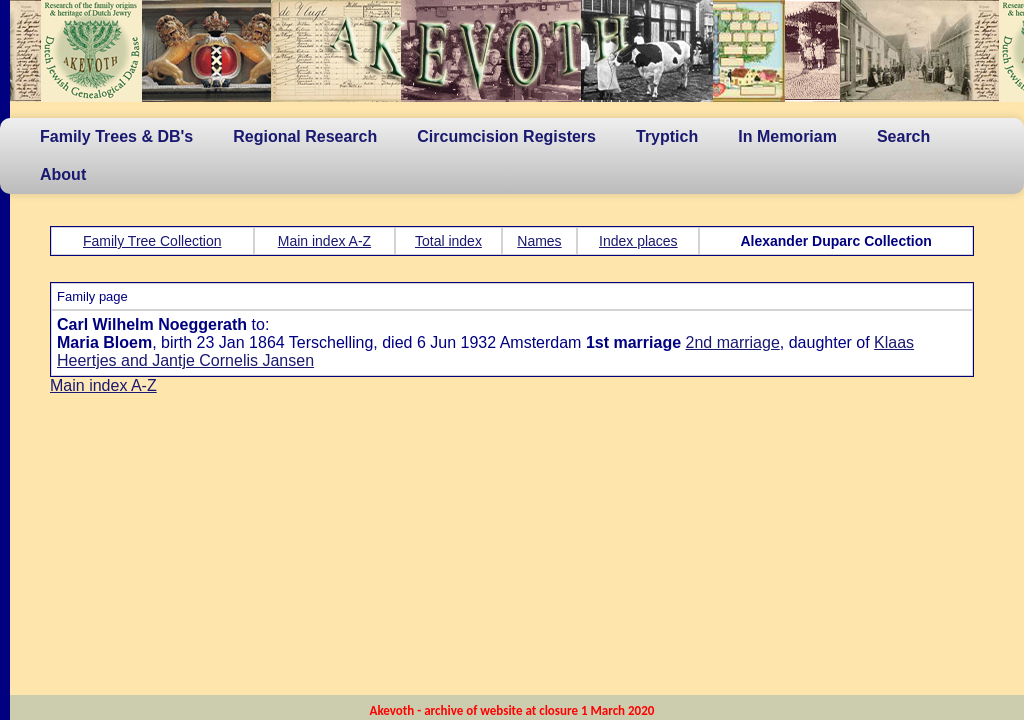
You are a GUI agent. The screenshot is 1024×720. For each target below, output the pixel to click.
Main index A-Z (324, 241)
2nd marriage (733, 342)
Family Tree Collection (152, 241)
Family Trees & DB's (116, 136)
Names (539, 241)
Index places (638, 241)
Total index (448, 241)
